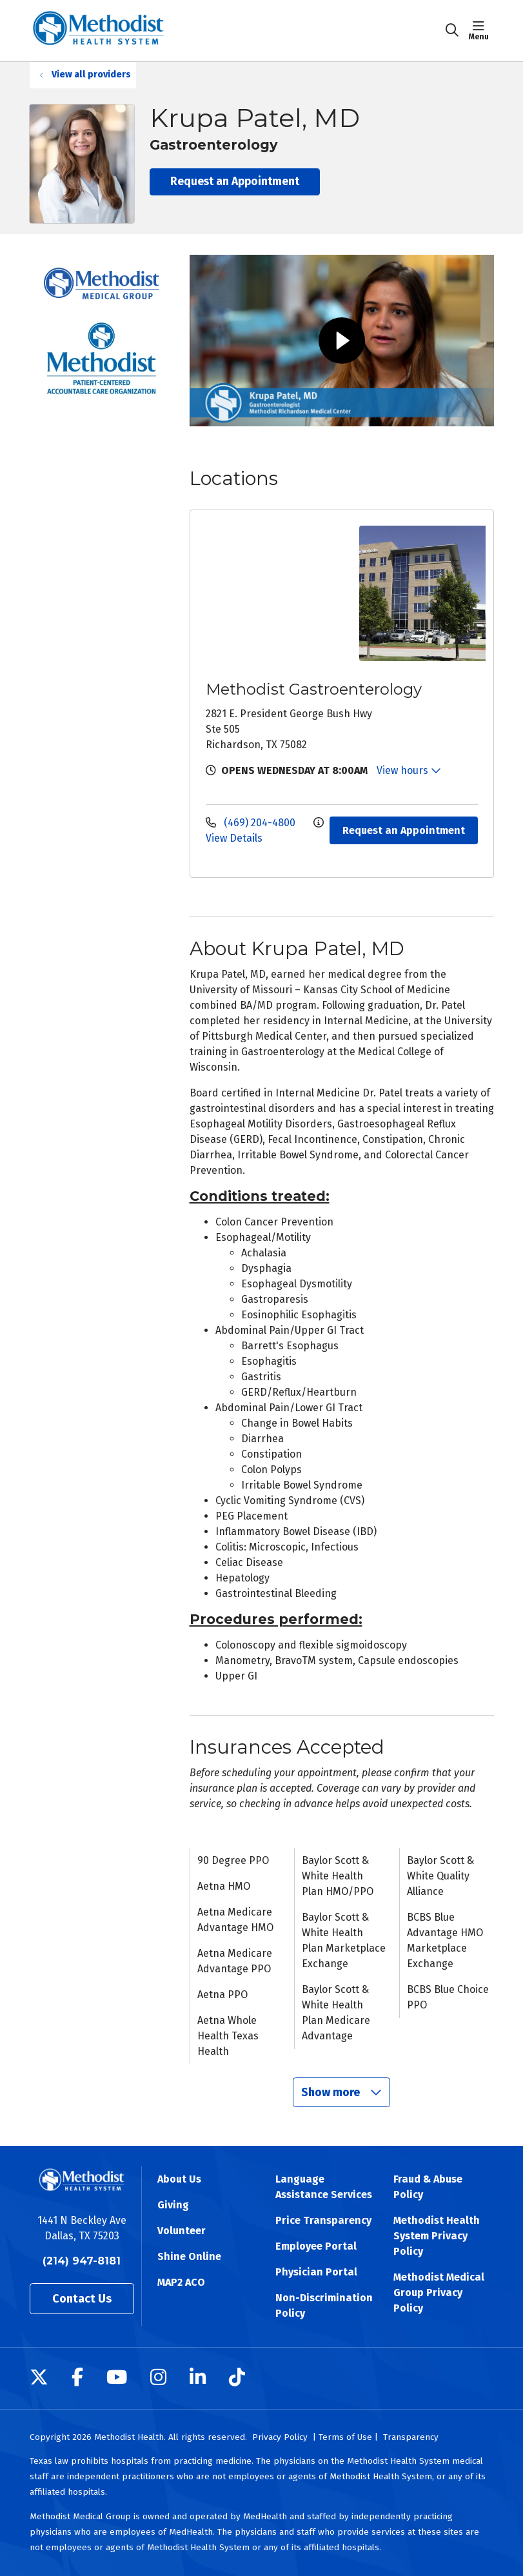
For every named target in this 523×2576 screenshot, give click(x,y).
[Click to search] (452, 30)
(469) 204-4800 (252, 823)
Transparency (411, 2437)
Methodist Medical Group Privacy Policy (438, 2292)
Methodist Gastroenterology (314, 689)
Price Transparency (323, 2220)
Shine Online (189, 2256)
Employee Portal (316, 2246)
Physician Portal (316, 2272)
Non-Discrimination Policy (324, 2305)
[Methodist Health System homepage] (98, 31)
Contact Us (82, 2299)
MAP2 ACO (181, 2282)
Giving (173, 2205)
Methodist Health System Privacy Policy (436, 2235)
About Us (179, 2179)
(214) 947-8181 (82, 2261)
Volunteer (181, 2230)
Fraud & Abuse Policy (427, 2187)
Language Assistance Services (323, 2187)
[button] (481, 30)
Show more (341, 2092)
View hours (409, 770)
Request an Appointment (234, 181)
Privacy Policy (280, 2437)
